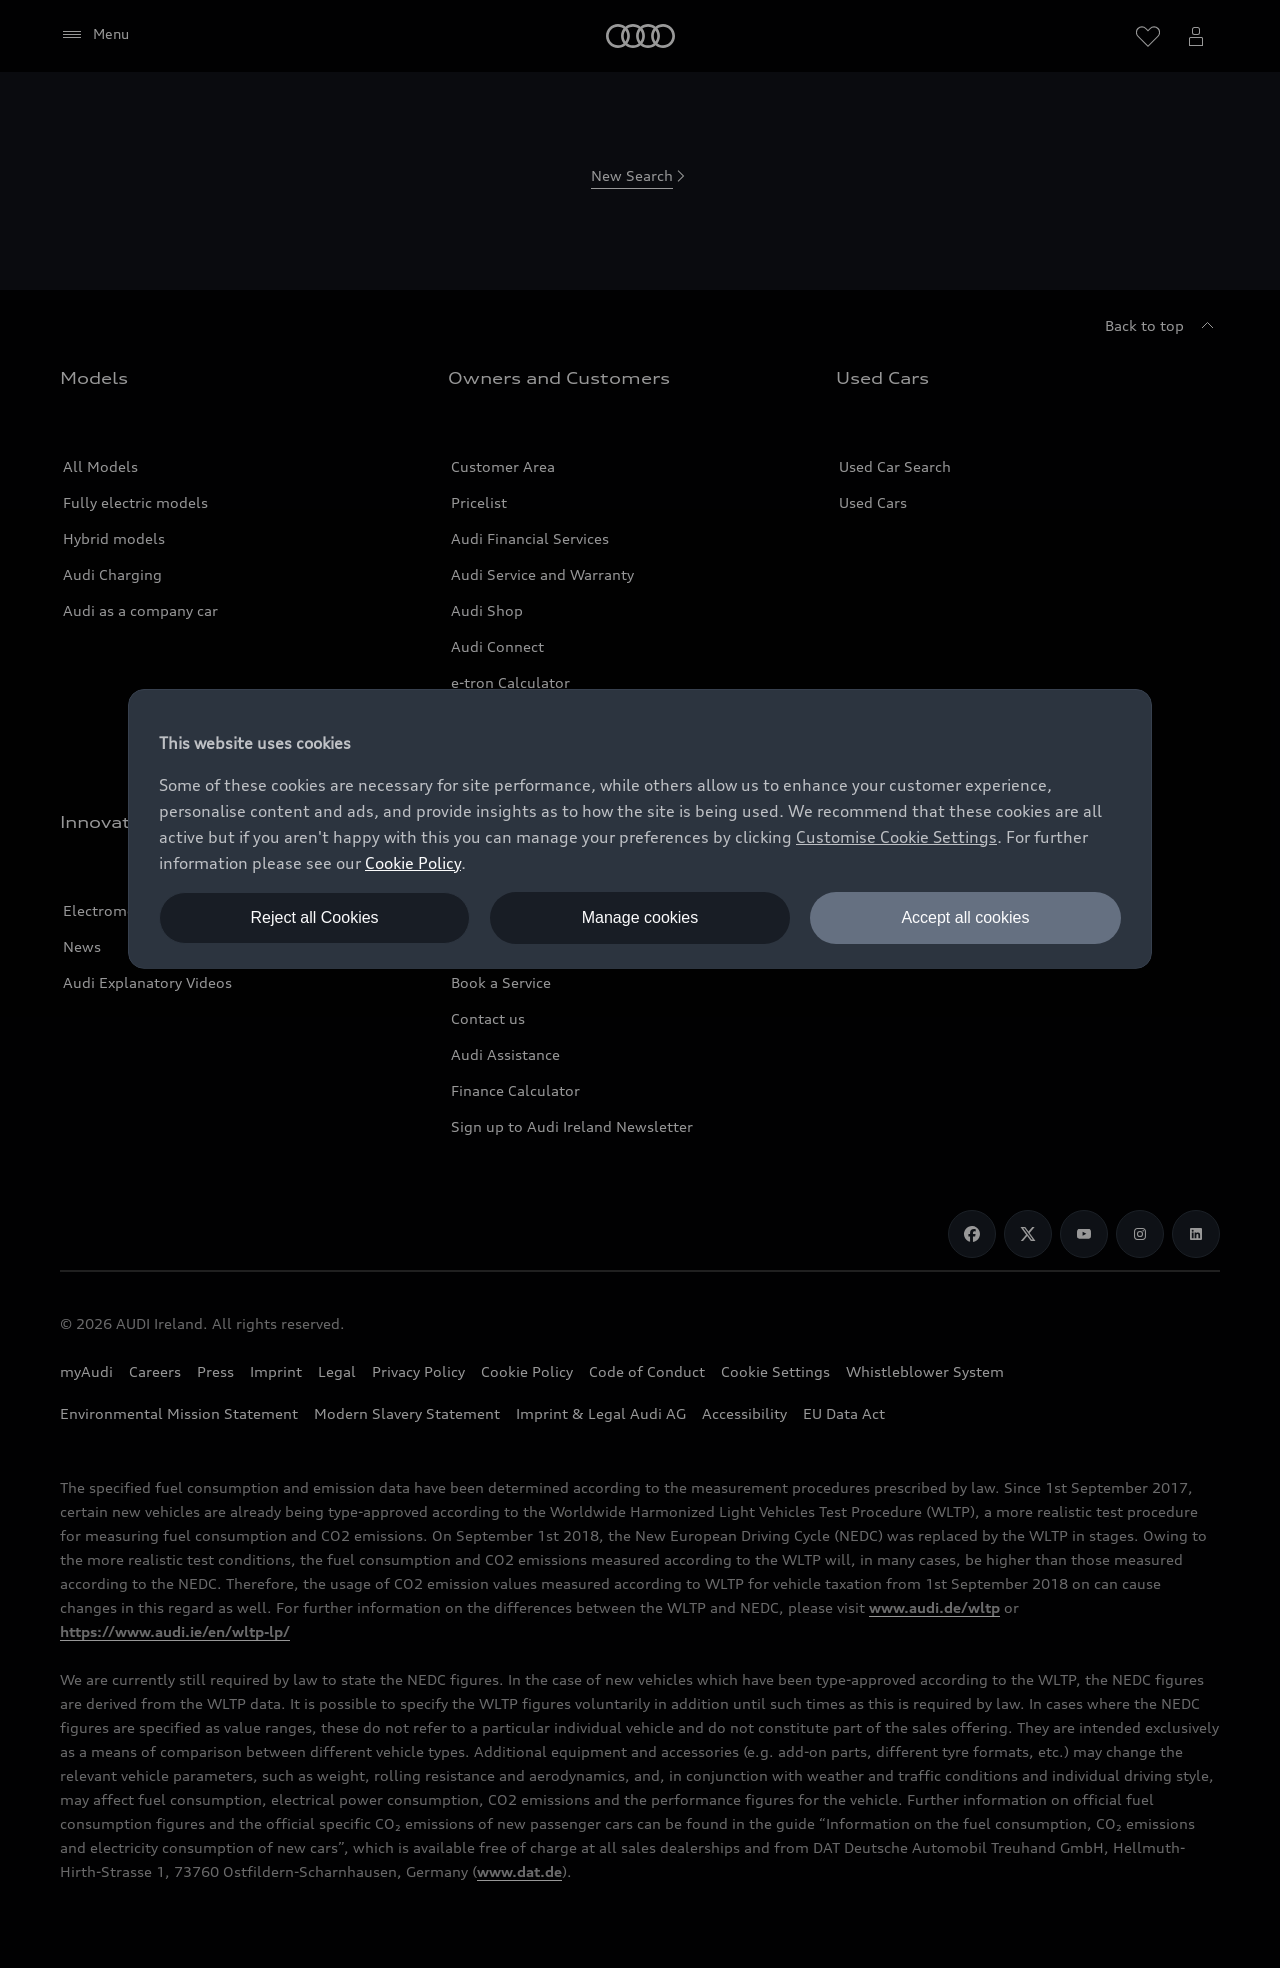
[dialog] (640, 829)
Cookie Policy (413, 863)
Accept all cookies (965, 917)
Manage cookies (640, 917)
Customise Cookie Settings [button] (896, 837)
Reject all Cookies (315, 917)
